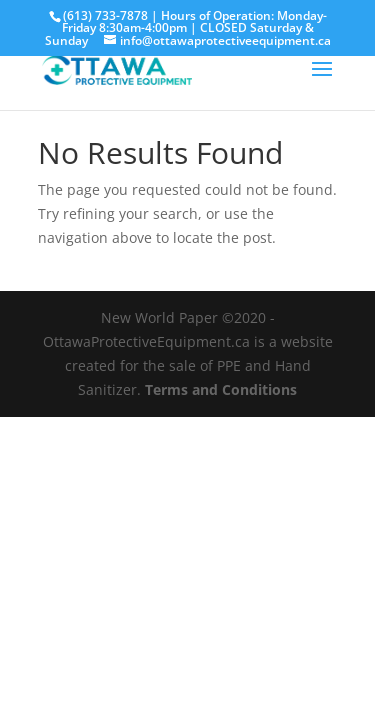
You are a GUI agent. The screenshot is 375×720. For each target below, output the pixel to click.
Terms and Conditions (221, 389)
